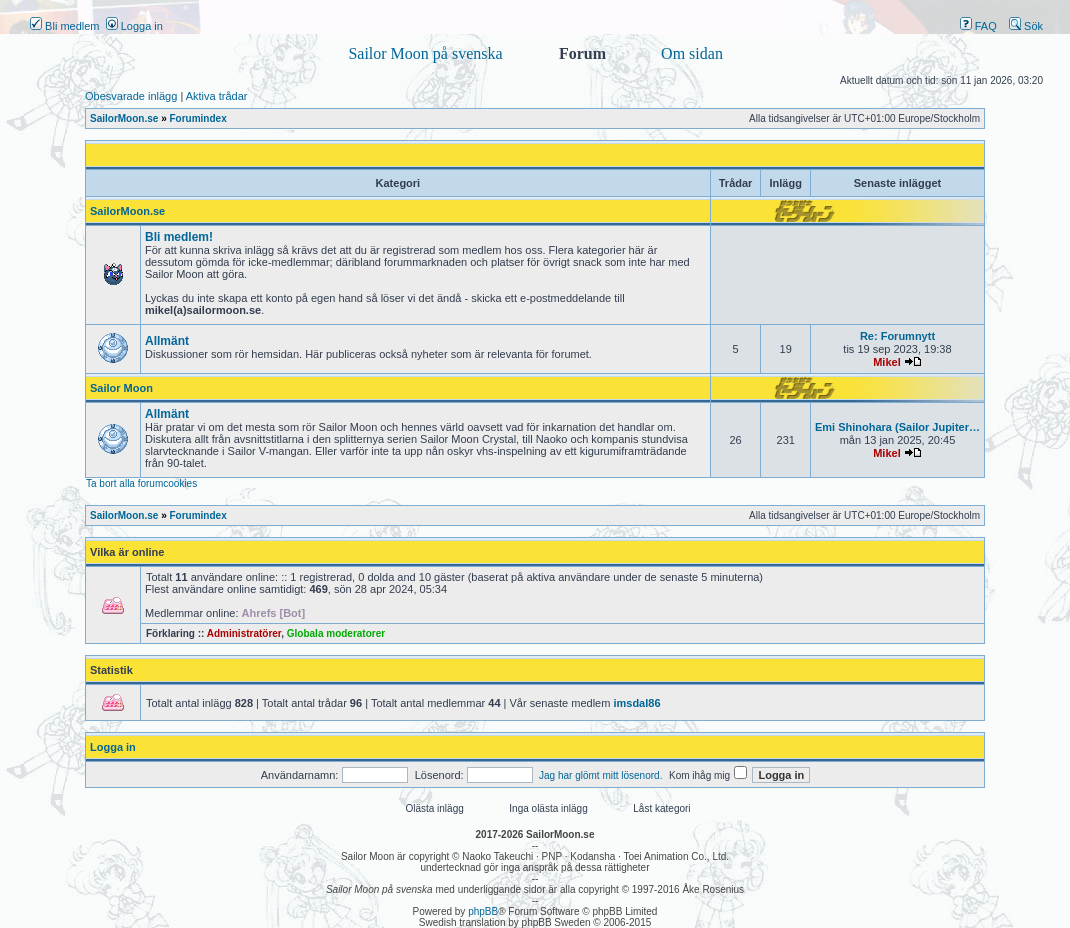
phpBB (483, 911)
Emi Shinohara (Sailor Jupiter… (897, 427)
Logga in (134, 26)
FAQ (978, 26)
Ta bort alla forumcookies (141, 483)
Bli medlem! (179, 237)
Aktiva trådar (217, 96)
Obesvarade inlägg (131, 96)
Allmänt (167, 341)
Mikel (887, 362)
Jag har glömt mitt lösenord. (600, 775)
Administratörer (244, 633)
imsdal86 (636, 703)
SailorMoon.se (127, 211)
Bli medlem (64, 26)
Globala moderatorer (336, 633)
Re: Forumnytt (897, 336)
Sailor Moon (121, 388)
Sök (1026, 26)
